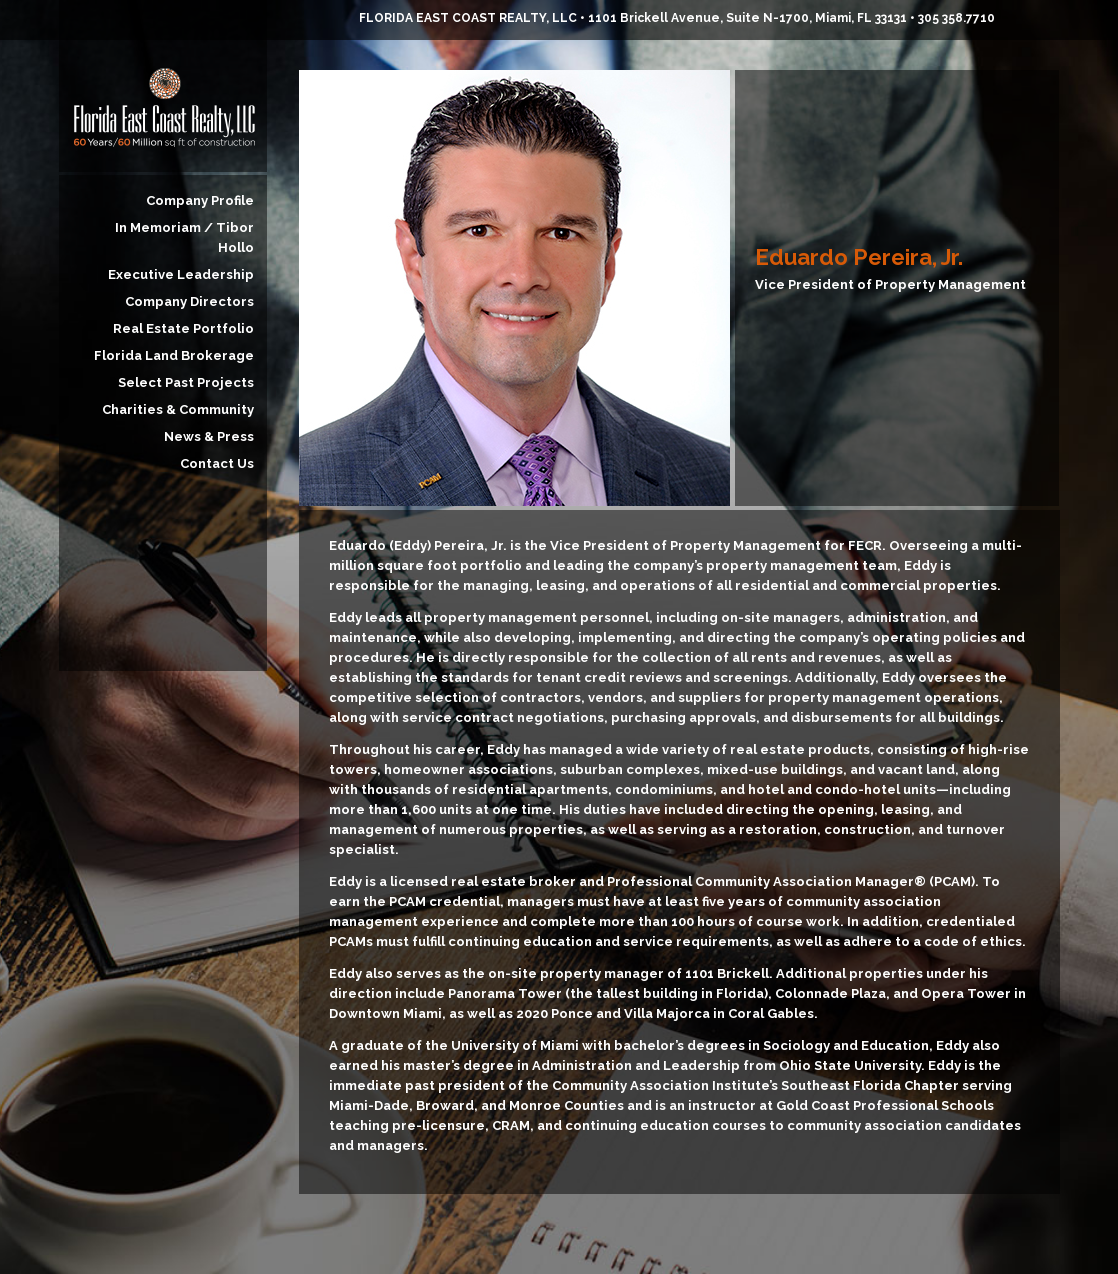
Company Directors (189, 301)
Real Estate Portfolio (183, 328)
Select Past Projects (186, 382)
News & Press (209, 436)
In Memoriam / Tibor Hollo (184, 237)
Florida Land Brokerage (174, 355)
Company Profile (200, 200)
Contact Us (217, 463)
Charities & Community (178, 409)
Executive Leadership (181, 274)
